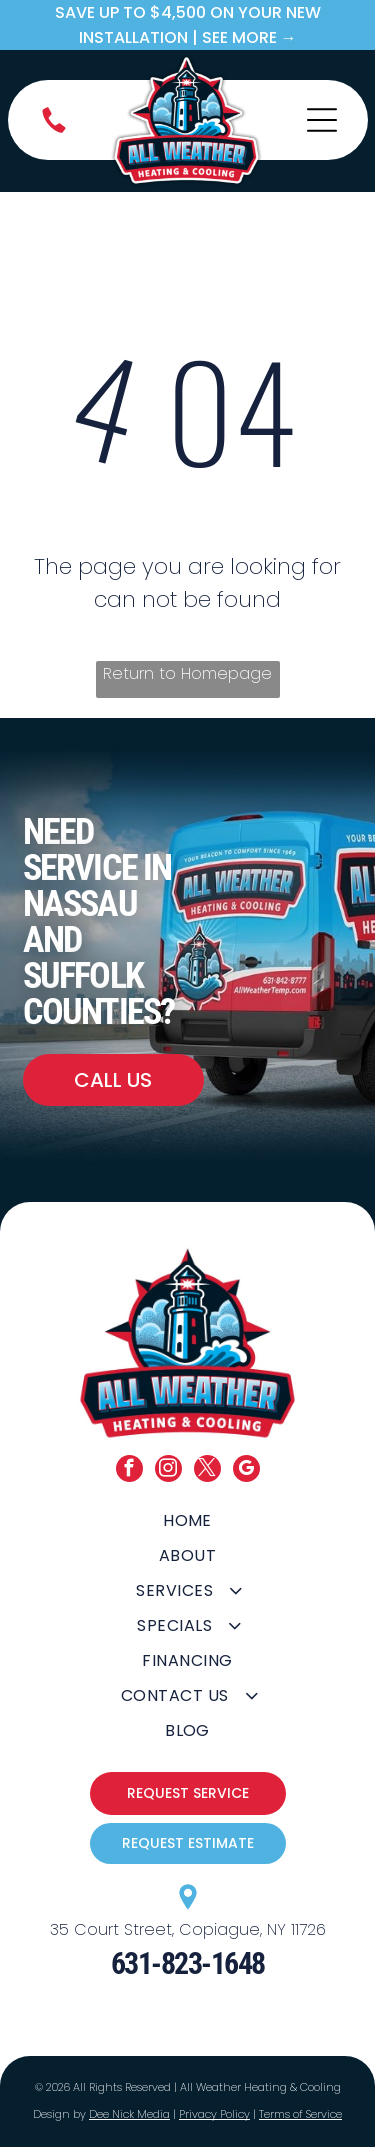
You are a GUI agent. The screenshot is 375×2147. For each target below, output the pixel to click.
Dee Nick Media (129, 2114)
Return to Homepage (187, 673)
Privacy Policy (214, 2114)
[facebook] (129, 1471)
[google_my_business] (246, 1471)
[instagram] (168, 1471)
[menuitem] (187, 1520)
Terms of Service (300, 2114)
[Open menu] (322, 120)
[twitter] (207, 1471)
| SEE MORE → (244, 37)
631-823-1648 (188, 1963)
